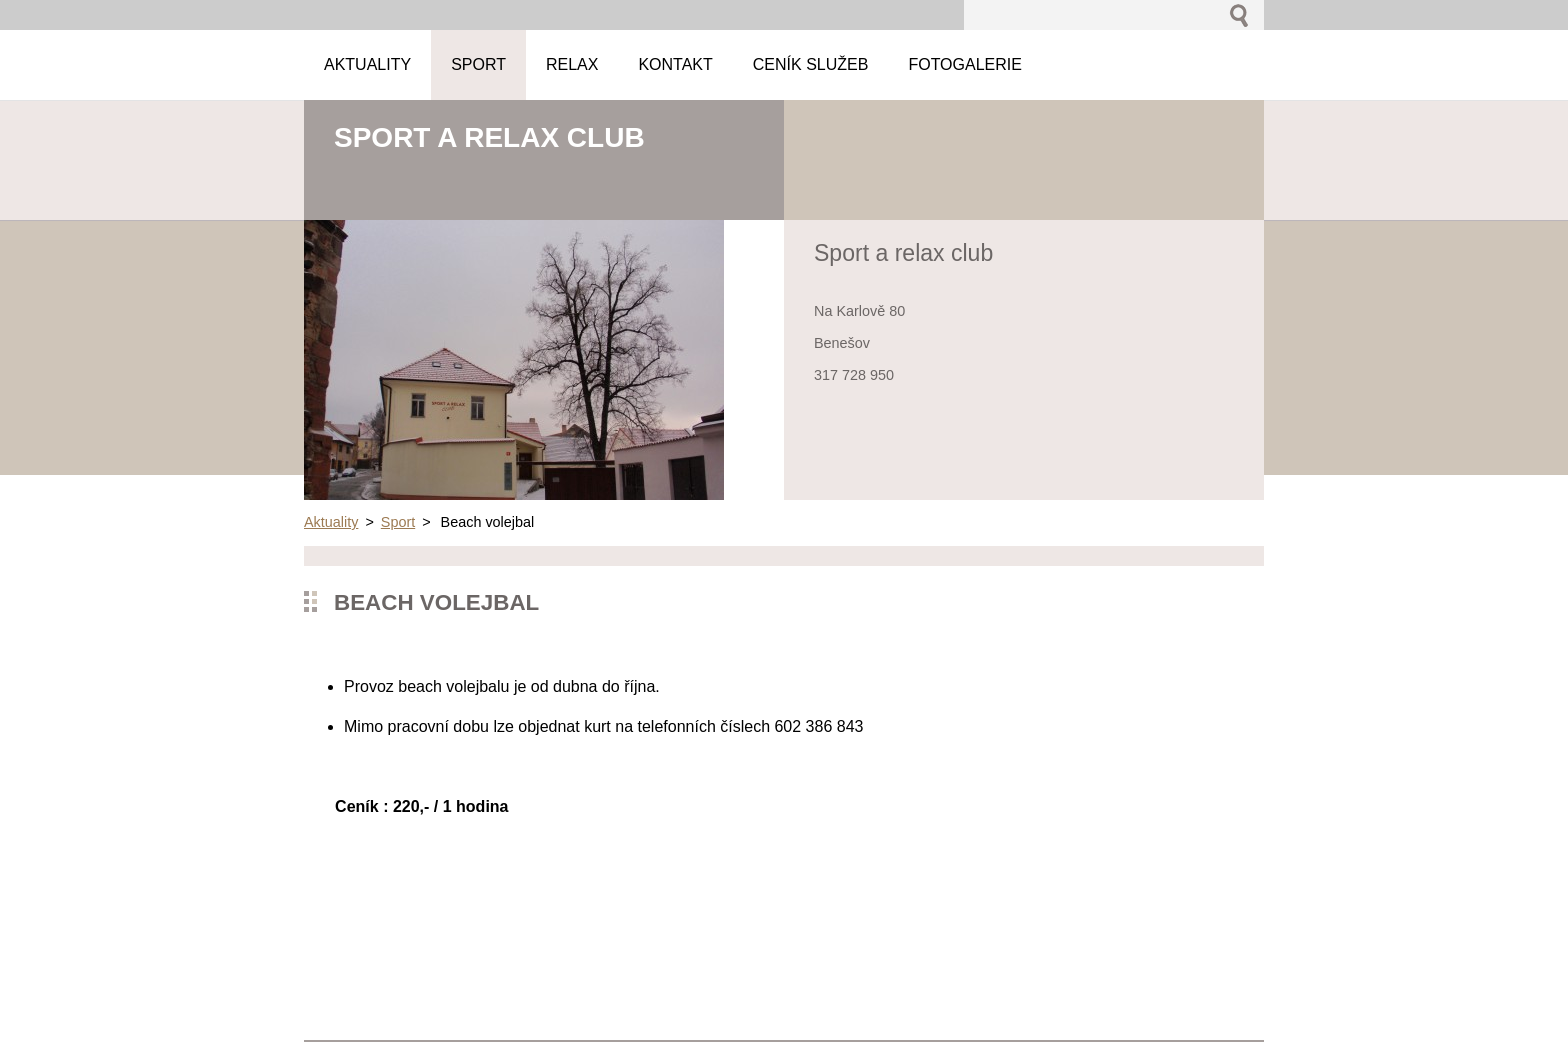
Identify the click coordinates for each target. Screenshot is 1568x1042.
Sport (398, 522)
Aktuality (331, 522)
